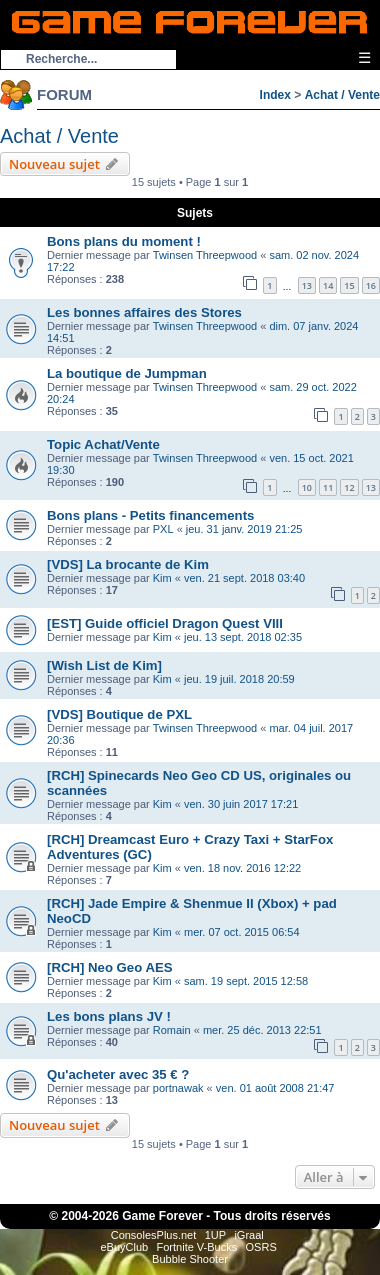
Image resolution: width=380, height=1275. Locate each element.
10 (307, 487)
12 (349, 487)
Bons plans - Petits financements (150, 515)
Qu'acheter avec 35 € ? (118, 1074)
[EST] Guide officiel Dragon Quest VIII (165, 623)
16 (371, 285)
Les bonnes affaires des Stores (144, 312)
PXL (163, 529)
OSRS (261, 1247)
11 (328, 487)
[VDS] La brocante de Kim (128, 564)
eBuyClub (124, 1247)
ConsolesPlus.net (154, 1235)
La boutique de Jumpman (127, 373)
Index (275, 95)
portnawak (178, 1088)
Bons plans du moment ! (124, 241)
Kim (162, 578)
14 (328, 285)
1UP (215, 1235)
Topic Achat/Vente (103, 444)
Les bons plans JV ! (109, 1016)
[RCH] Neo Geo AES (110, 967)
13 (307, 285)
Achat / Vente (342, 95)
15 (349, 285)
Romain (172, 1030)
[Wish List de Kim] (104, 665)
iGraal (248, 1235)
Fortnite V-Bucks (197, 1247)
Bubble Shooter (190, 1259)
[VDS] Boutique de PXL (119, 714)
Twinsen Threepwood (205, 255)
